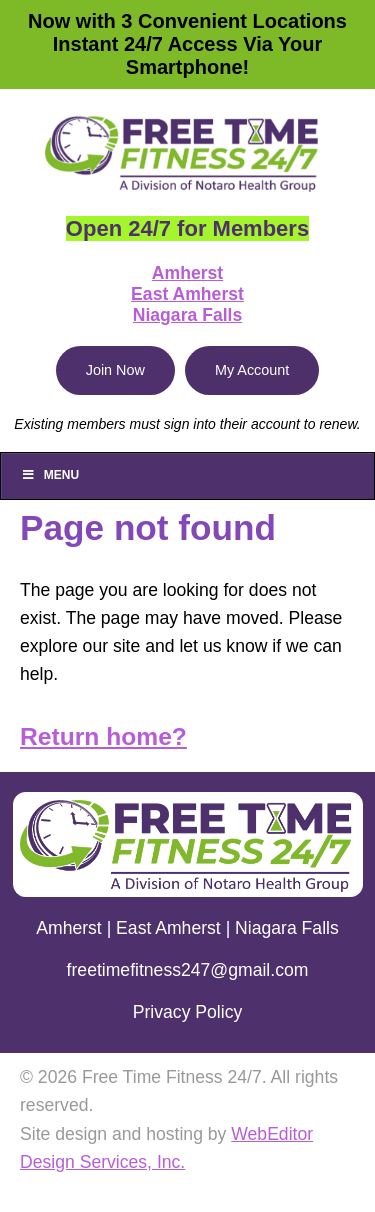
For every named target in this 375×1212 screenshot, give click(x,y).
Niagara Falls (188, 315)
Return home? (103, 736)
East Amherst (187, 294)
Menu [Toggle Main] (50, 475)
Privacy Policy (188, 1012)
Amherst (187, 273)
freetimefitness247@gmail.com (188, 970)
